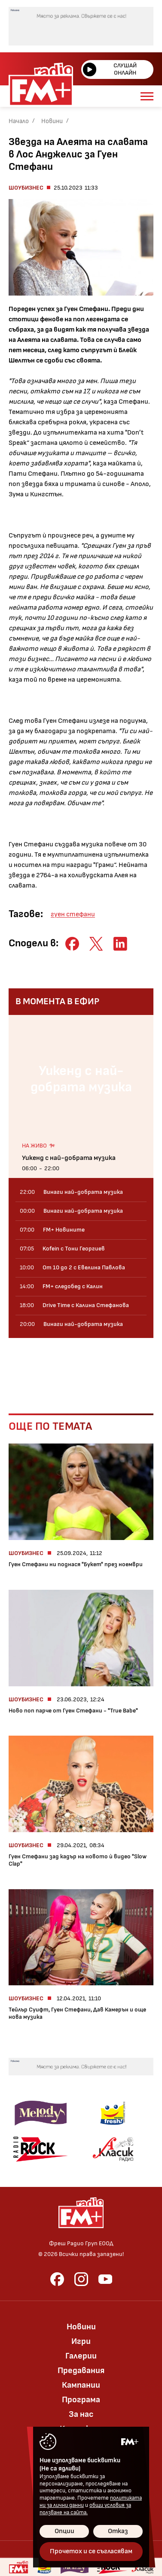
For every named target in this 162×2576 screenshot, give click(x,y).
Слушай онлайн (110, 69)
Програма (81, 2400)
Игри (81, 2341)
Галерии (81, 2356)
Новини (52, 121)
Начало (19, 121)
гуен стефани (73, 914)
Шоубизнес (26, 187)
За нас (81, 2414)
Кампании (81, 2385)
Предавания (81, 2370)
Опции (64, 2531)
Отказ (118, 2531)
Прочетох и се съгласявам (91, 2551)
